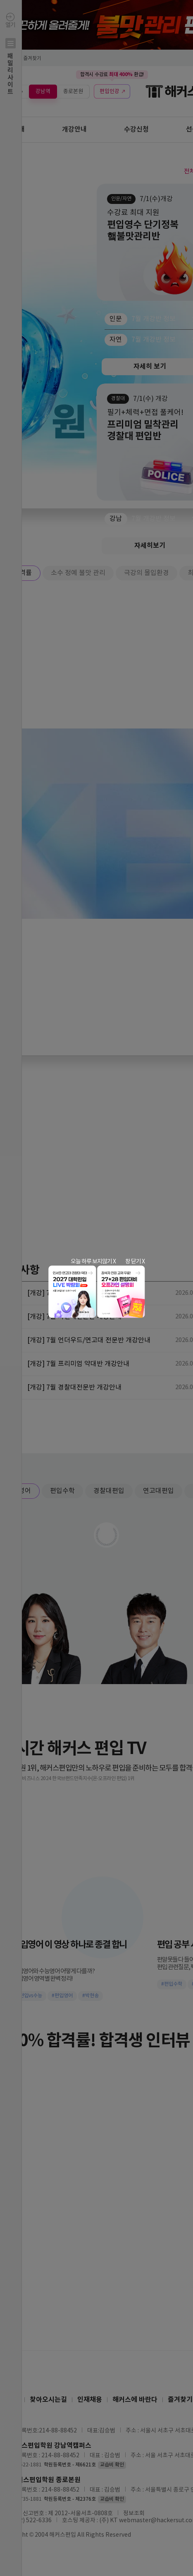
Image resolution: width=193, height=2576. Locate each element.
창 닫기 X (135, 1261)
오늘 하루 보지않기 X (93, 1261)
